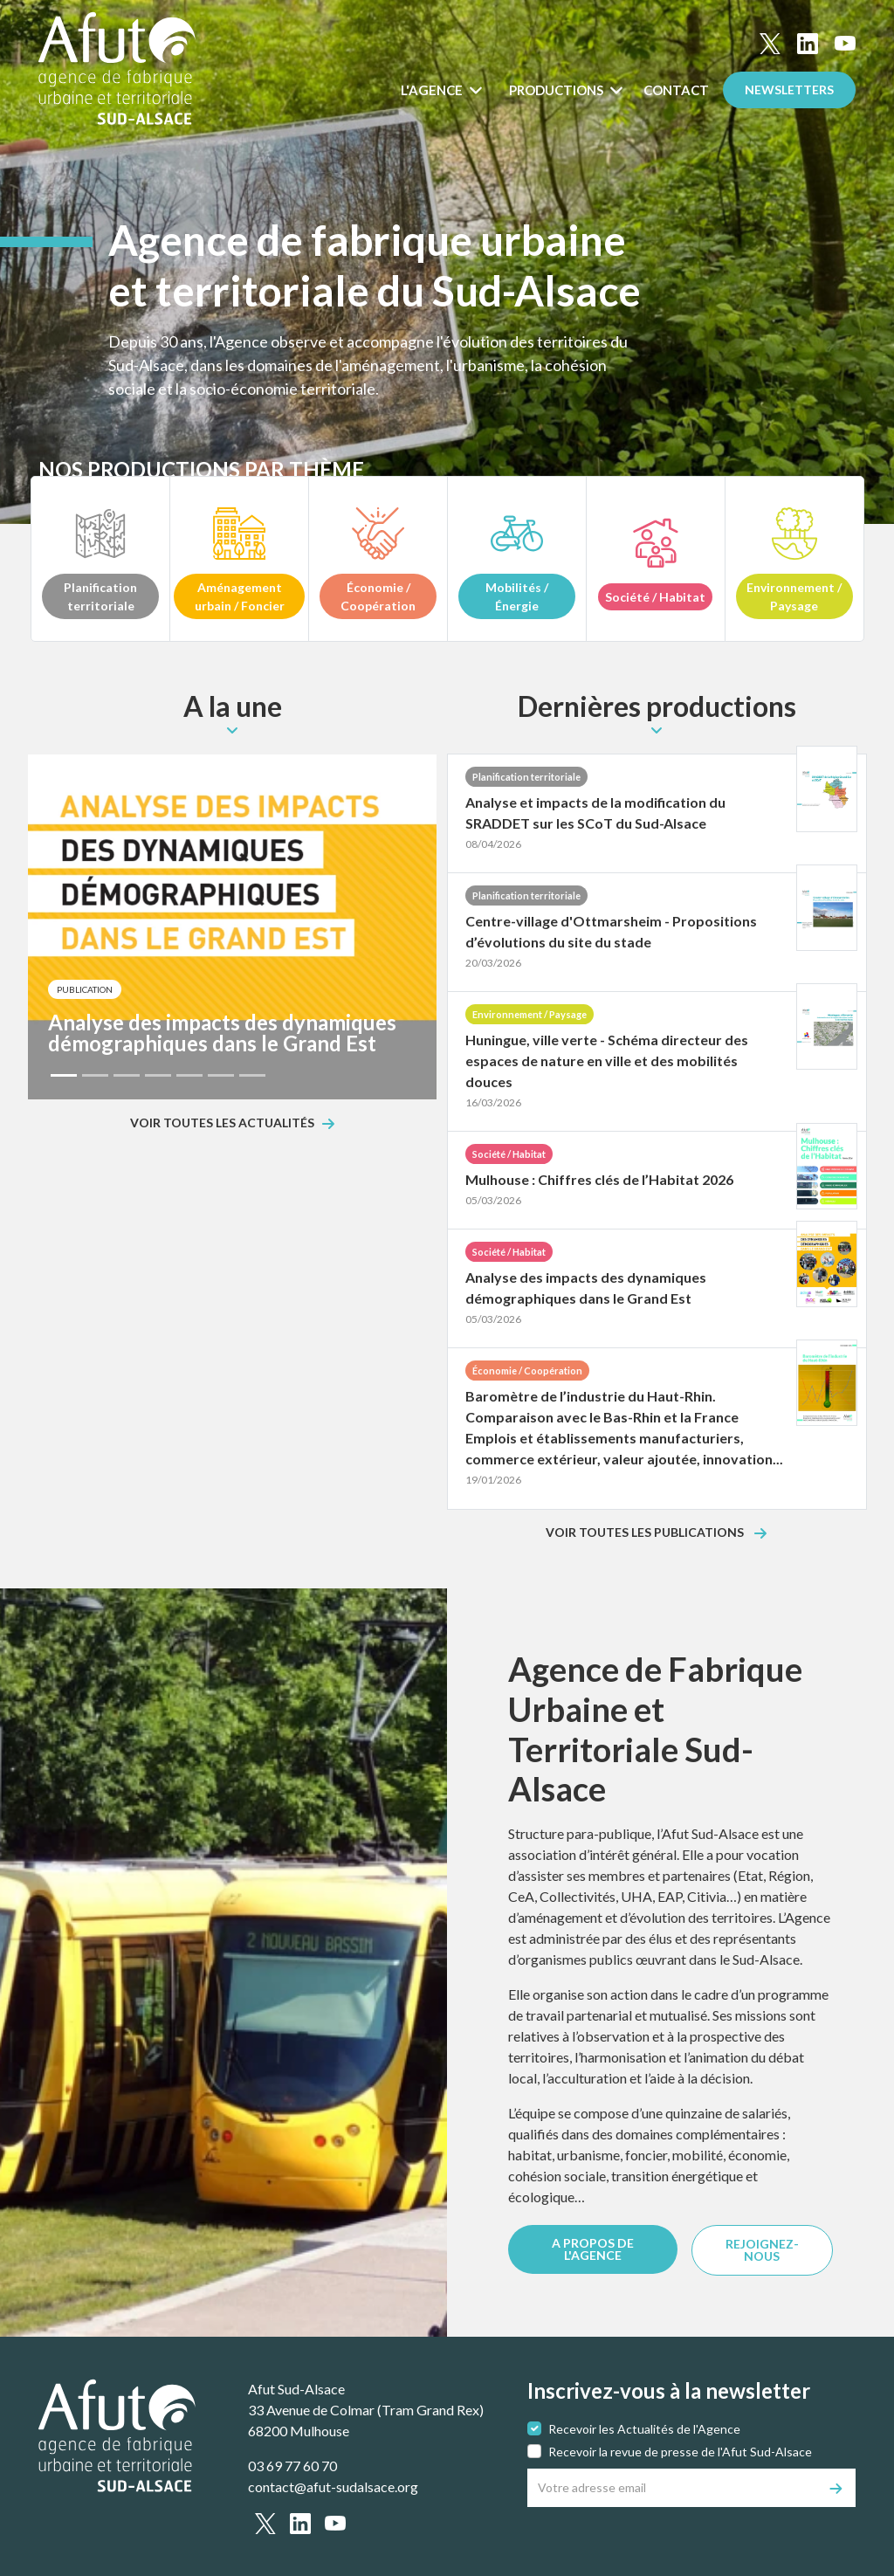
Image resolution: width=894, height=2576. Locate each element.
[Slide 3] (126, 1075)
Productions (557, 90)
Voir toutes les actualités (222, 1123)
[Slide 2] (95, 1075)
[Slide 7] (252, 1075)
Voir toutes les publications (646, 1532)
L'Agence (433, 90)
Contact (676, 90)
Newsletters (789, 89)
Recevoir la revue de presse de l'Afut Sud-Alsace (680, 2451)
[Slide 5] (189, 1075)
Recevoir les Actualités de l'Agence (644, 2428)
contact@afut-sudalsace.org (333, 2486)
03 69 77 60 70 (292, 2465)
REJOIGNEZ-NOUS (762, 2249)
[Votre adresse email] (672, 2488)
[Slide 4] (158, 1075)
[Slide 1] (64, 1075)
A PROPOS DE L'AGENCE (593, 2249)
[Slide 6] (221, 1075)
